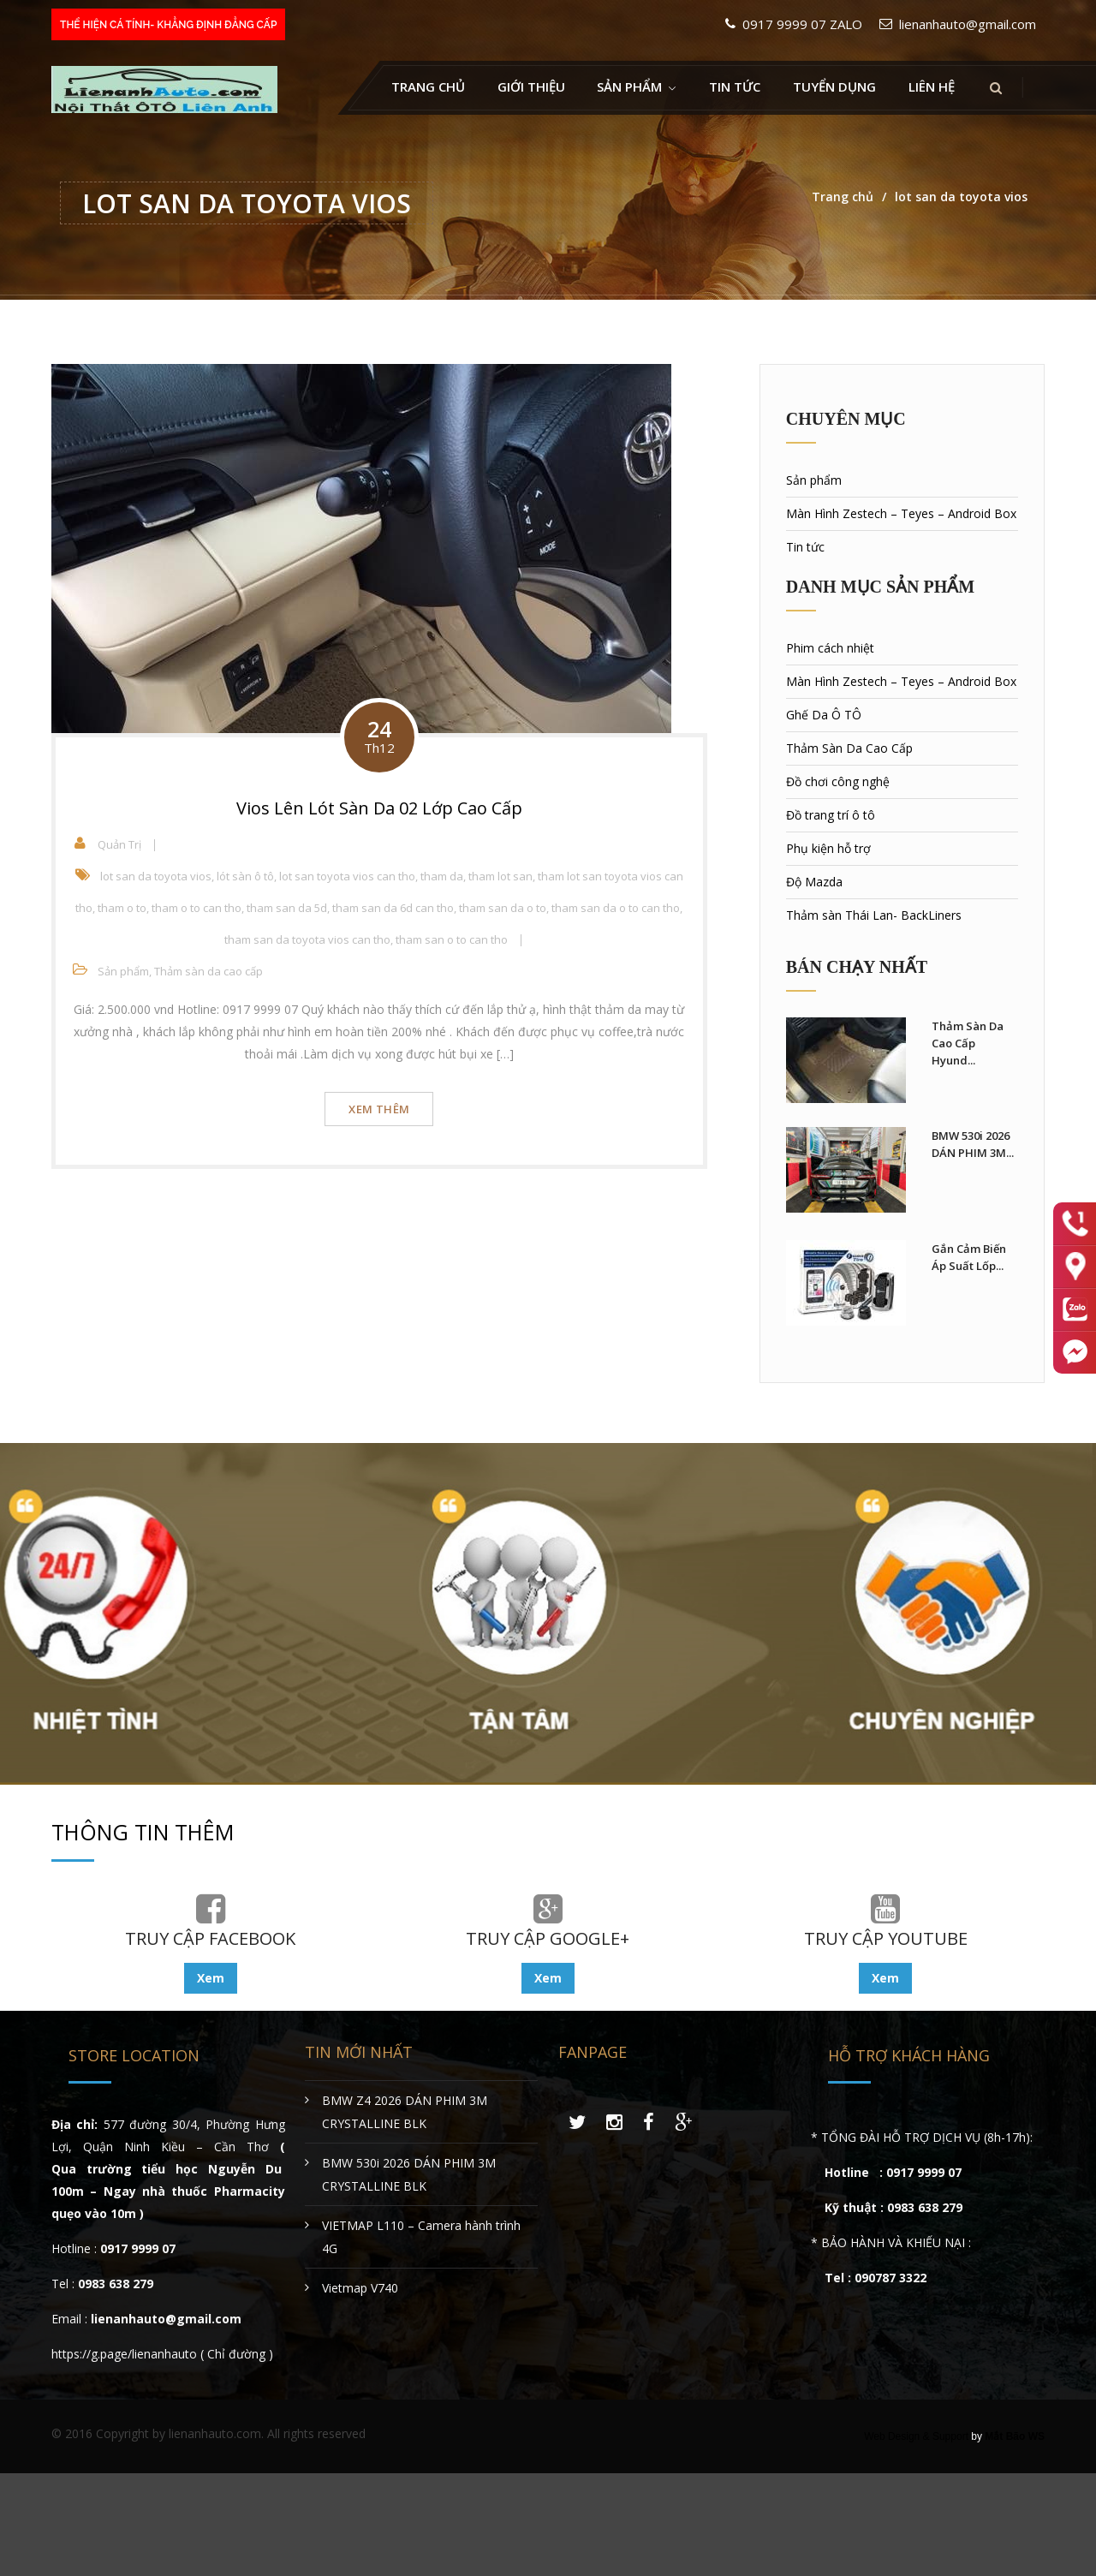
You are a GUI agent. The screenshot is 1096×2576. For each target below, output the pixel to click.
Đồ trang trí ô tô (830, 815)
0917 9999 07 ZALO (802, 24)
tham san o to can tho (452, 939)
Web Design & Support (916, 2436)
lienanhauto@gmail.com (967, 24)
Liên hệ (931, 86)
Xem (210, 1978)
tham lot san (500, 876)
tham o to (122, 907)
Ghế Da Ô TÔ (823, 715)
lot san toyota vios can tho (347, 876)
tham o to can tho (196, 907)
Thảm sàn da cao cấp (208, 971)
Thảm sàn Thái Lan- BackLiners (874, 915)
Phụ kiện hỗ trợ (828, 848)
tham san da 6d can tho (393, 907)
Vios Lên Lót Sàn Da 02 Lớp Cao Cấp (379, 808)
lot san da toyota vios (155, 876)
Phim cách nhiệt (830, 648)
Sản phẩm (123, 971)
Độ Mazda (814, 882)
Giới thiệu (531, 86)
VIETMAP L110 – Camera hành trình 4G (421, 2237)
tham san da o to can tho (615, 907)
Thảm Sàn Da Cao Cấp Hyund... (968, 1043)
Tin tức (734, 86)
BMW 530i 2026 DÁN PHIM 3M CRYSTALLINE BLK (409, 2174)
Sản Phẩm (629, 86)
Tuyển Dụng (834, 86)
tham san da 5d (287, 907)
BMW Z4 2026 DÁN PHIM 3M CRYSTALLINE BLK (404, 2112)
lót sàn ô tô (245, 876)
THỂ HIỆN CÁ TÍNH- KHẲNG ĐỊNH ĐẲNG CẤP (168, 25)
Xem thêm (378, 1109)
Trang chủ (428, 86)
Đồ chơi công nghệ (838, 781)
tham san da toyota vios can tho (307, 939)
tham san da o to (502, 907)
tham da (441, 876)
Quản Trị (119, 844)
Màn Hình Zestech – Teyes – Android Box (901, 513)
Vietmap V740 (360, 2288)
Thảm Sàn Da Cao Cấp (849, 748)
